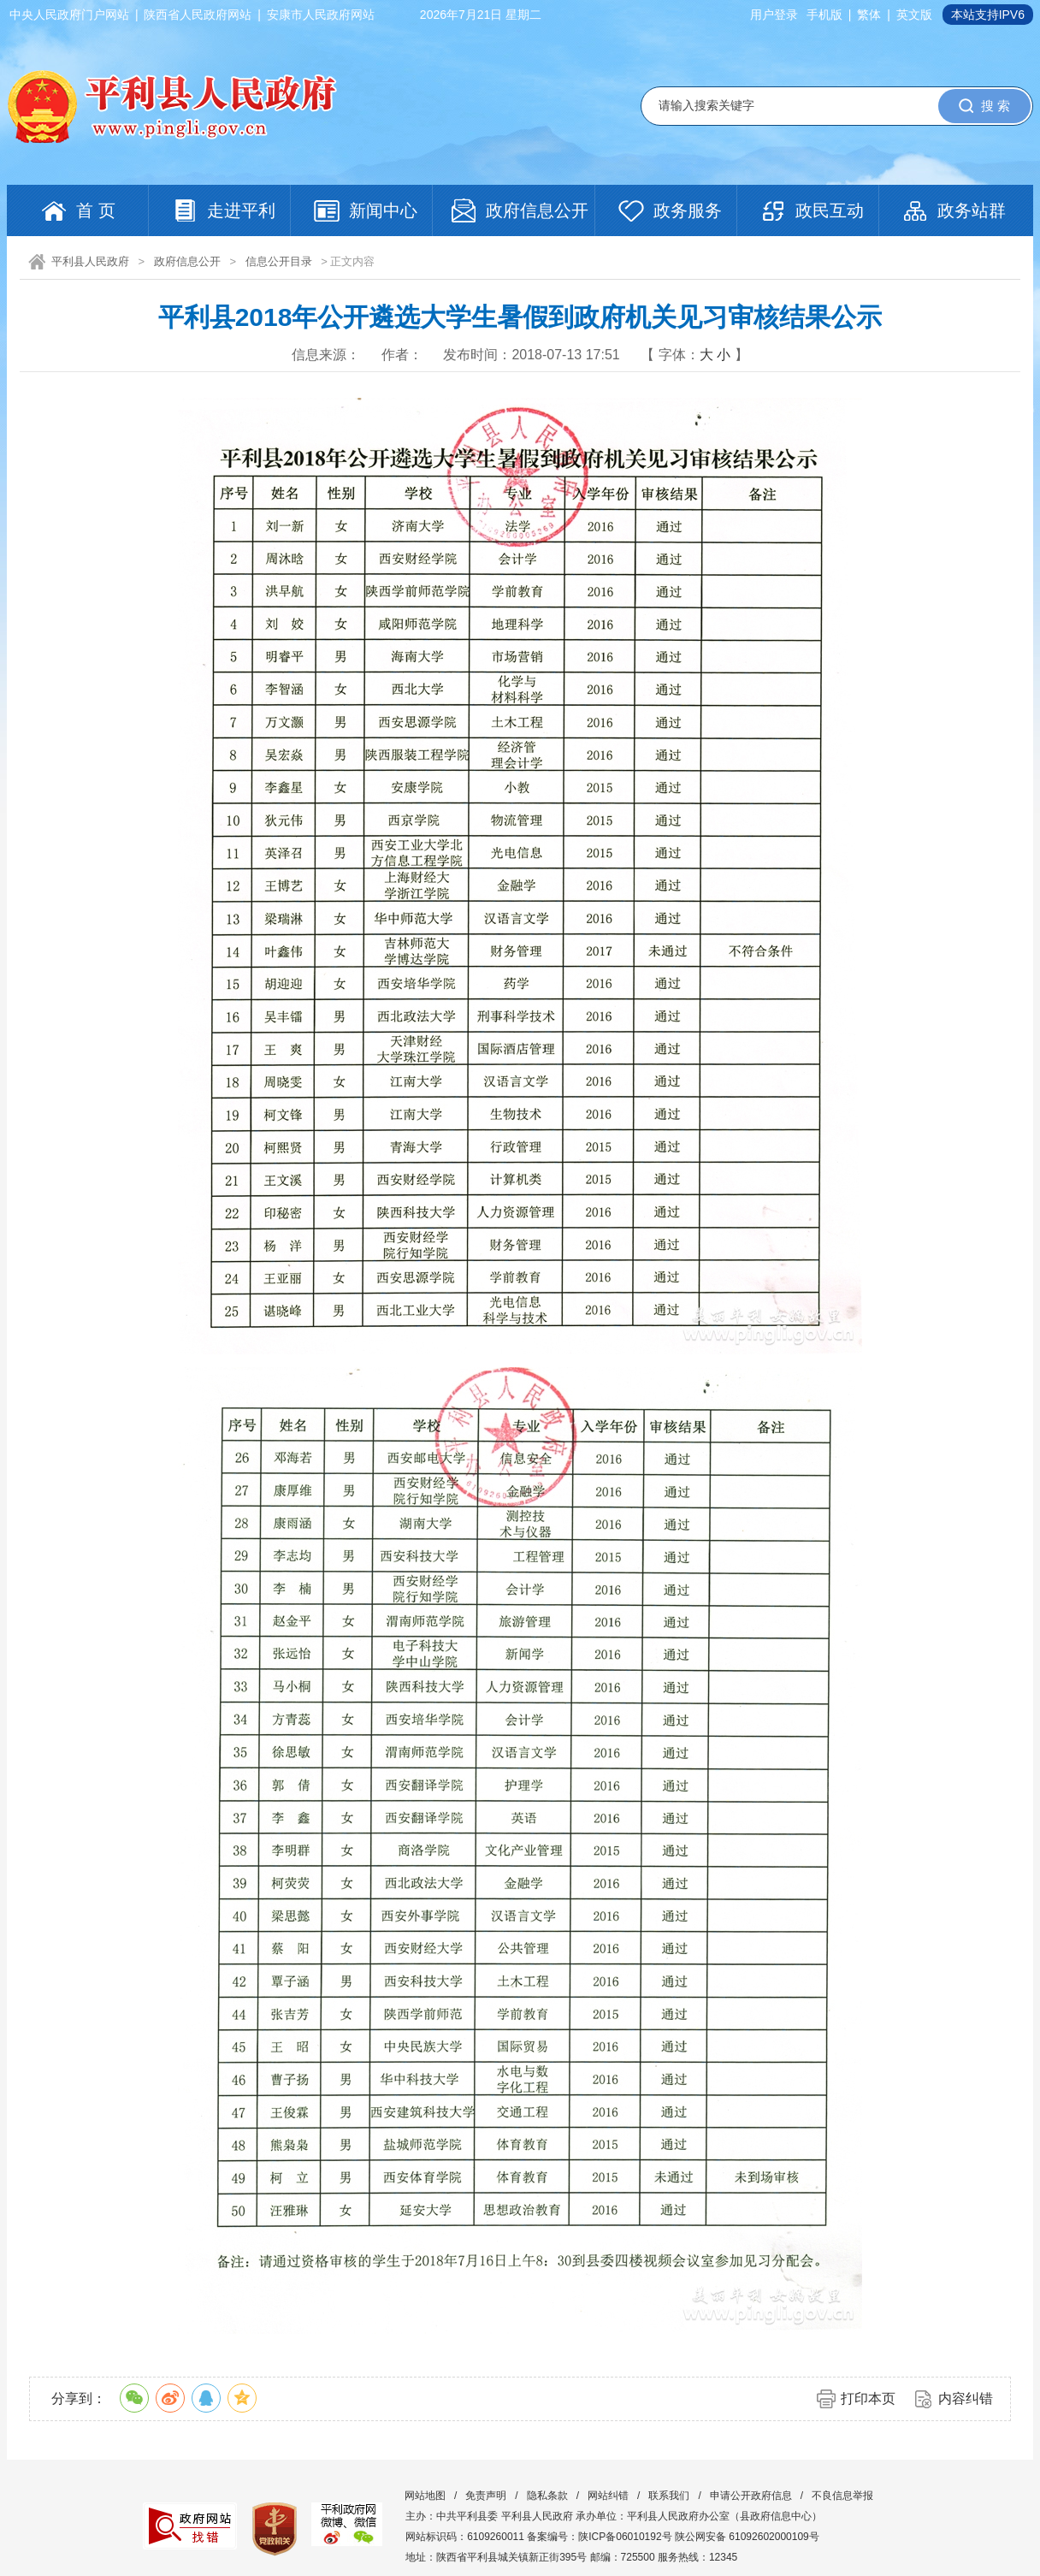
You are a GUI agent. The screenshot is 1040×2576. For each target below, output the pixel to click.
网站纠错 (608, 2496)
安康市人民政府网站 (321, 14)
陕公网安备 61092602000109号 (747, 2537)
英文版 (914, 14)
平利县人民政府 (90, 261)
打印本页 (868, 2398)
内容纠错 (965, 2398)
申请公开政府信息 (751, 2496)
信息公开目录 (278, 261)
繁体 (869, 14)
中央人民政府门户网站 (69, 14)
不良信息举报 (842, 2496)
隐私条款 (547, 2496)
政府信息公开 (187, 261)
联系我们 (668, 2496)
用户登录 (774, 14)
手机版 (824, 14)
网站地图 (425, 2496)
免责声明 (485, 2496)
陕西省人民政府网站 (197, 14)
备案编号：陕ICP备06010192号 (599, 2537)
